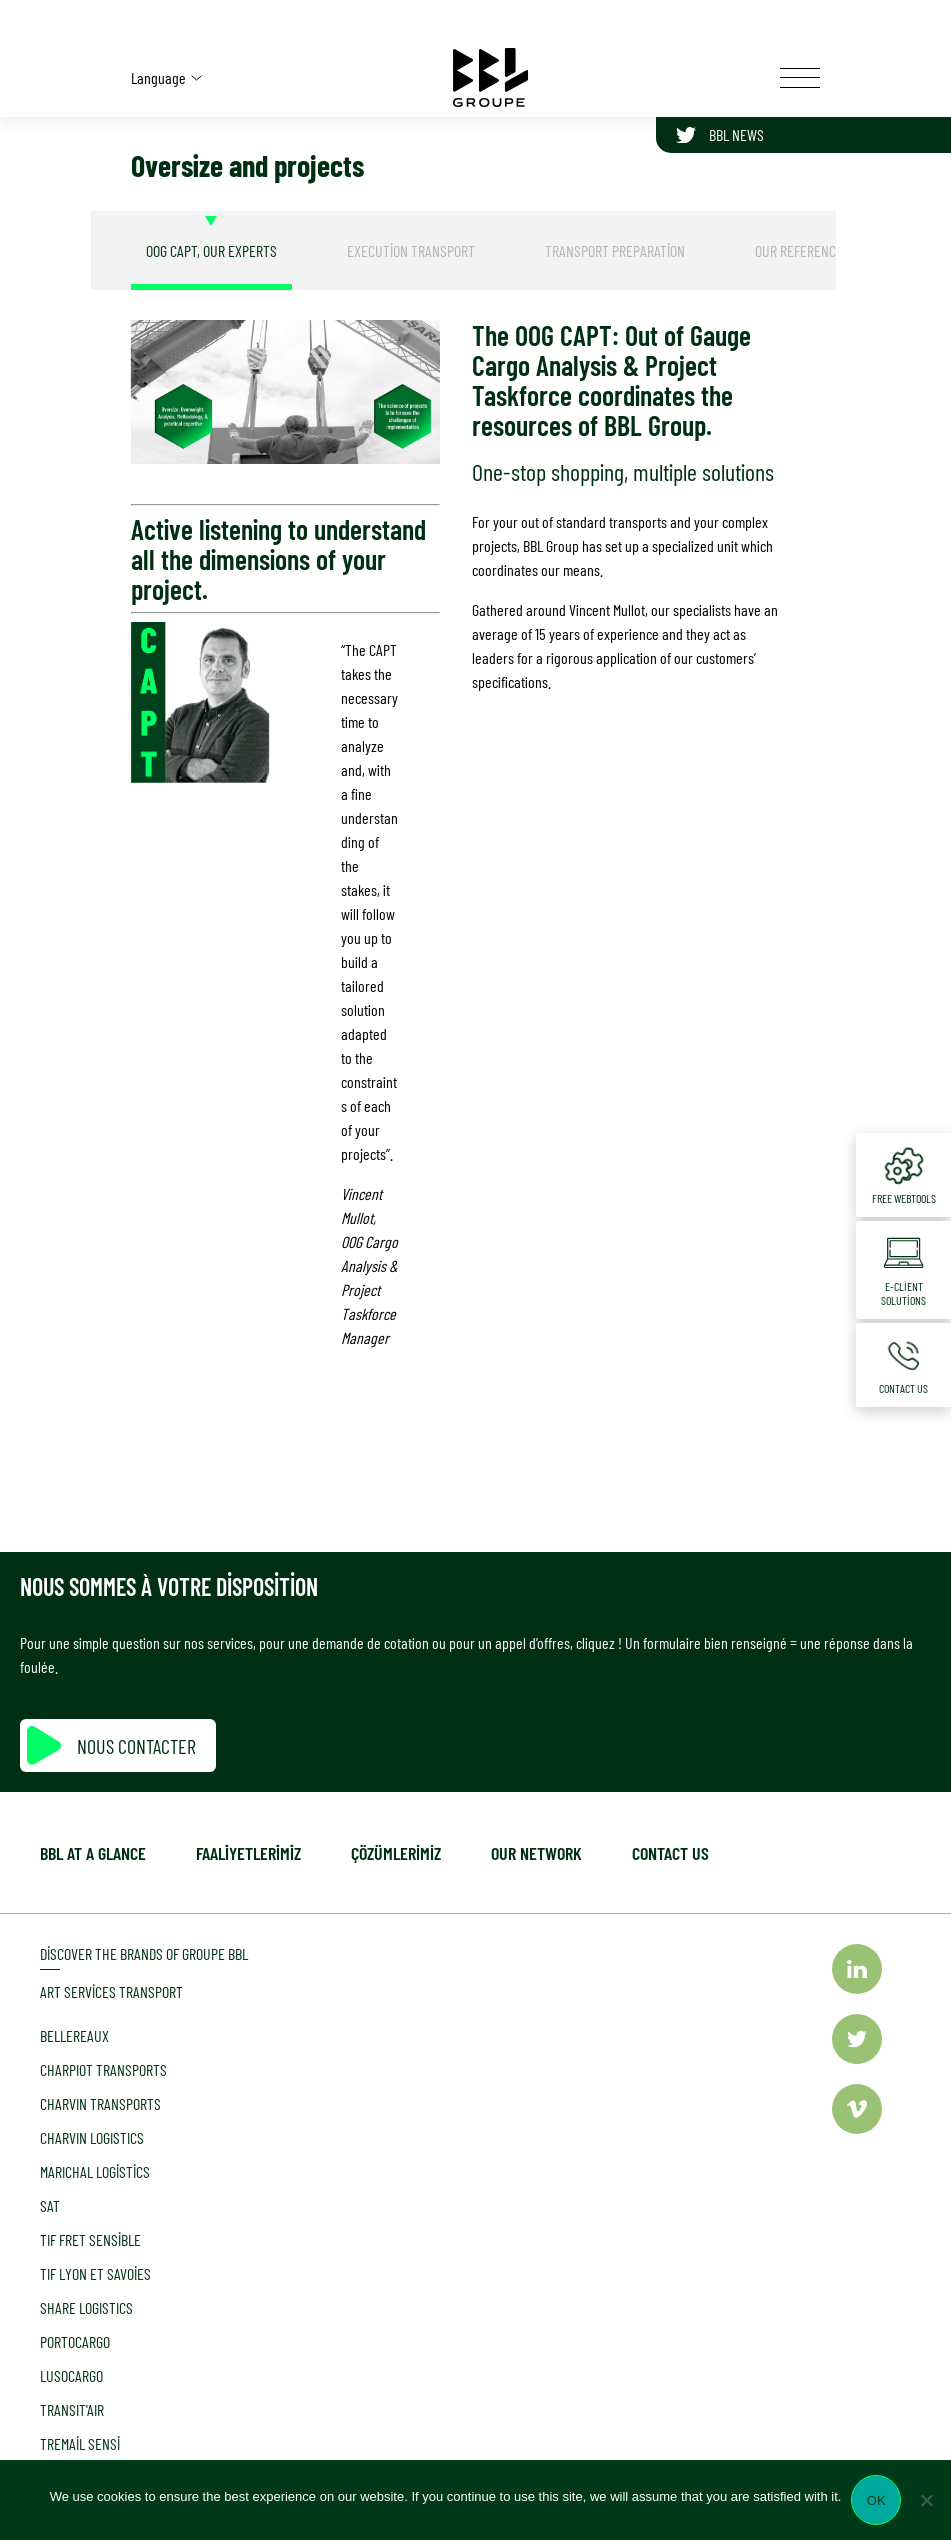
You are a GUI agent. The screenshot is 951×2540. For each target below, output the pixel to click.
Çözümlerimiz (396, 1853)
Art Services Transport (111, 1991)
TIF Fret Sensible (90, 2239)
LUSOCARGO (71, 2375)
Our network (536, 1853)
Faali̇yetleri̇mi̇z (248, 1853)
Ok (876, 2500)
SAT (50, 2205)
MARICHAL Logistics (95, 2171)
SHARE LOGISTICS (86, 2307)
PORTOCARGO (75, 2341)
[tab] (211, 250)
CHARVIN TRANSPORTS (100, 2103)
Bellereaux (74, 2035)
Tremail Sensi (80, 2443)
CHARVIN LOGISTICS (92, 2137)
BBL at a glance (93, 1853)
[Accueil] (491, 77)
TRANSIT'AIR (72, 2409)
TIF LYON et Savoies (95, 2273)
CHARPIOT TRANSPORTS (103, 2069)
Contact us (670, 1853)
